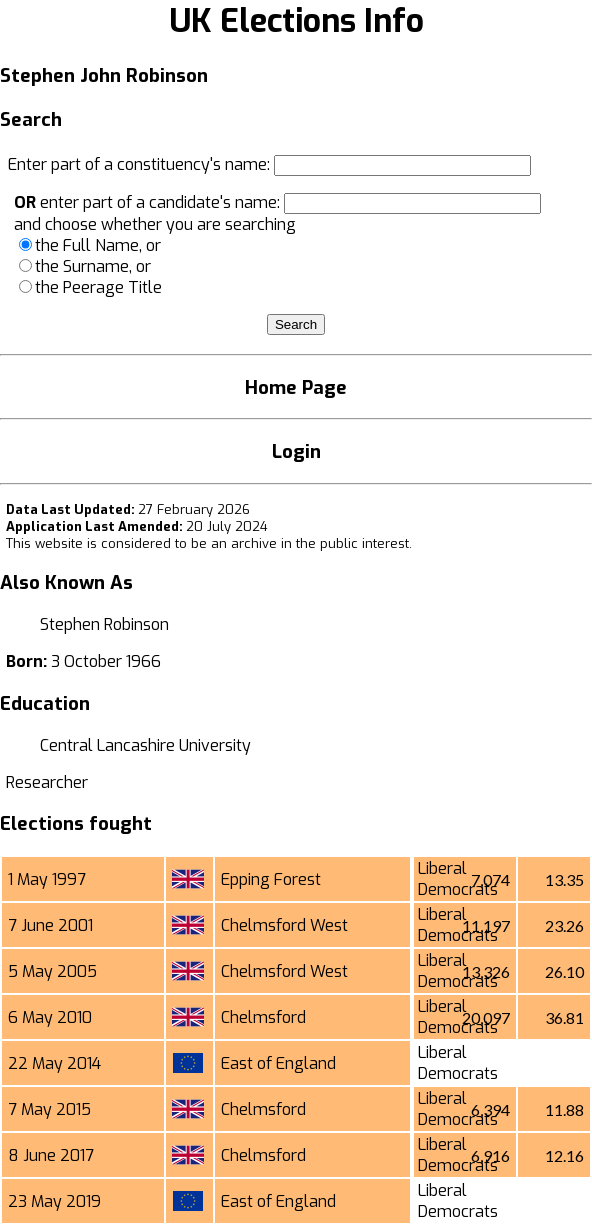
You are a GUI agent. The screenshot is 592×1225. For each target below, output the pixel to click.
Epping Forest (271, 879)
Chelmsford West (284, 925)
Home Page (296, 387)
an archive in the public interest (310, 543)
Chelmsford (263, 1017)
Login (296, 451)
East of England (278, 1063)
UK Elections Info (296, 21)
